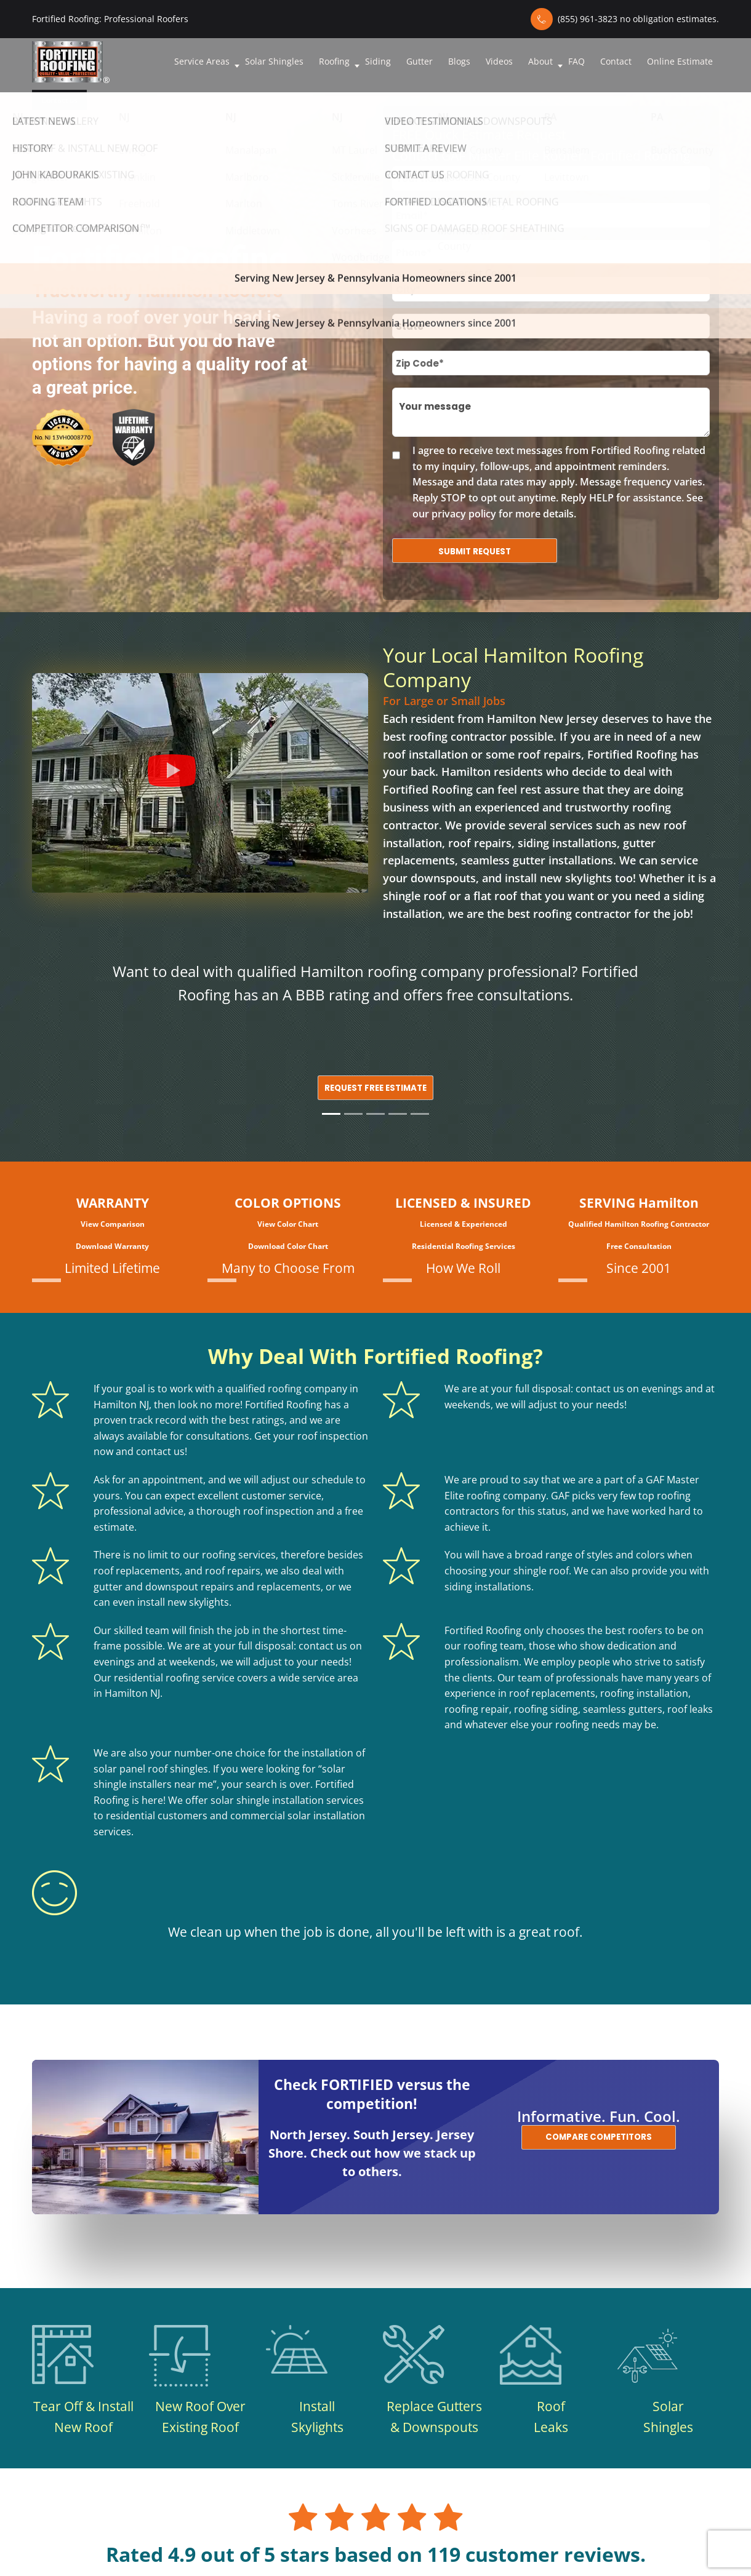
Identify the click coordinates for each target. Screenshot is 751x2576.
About (540, 61)
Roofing (334, 61)
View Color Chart (287, 1224)
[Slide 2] (353, 1114)
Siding (378, 61)
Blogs (459, 61)
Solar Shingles (274, 61)
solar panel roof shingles (151, 1769)
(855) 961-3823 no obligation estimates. (638, 19)
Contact (616, 61)
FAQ (576, 61)
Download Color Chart (288, 1246)
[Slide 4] (397, 1114)
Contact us (59, 100)
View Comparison (113, 1224)
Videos (499, 61)
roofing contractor (458, 736)
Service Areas (202, 61)
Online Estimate (680, 61)
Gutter (419, 61)
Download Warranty (112, 1246)
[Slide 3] (375, 1114)
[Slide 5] (420, 1114)
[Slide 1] (331, 1114)
